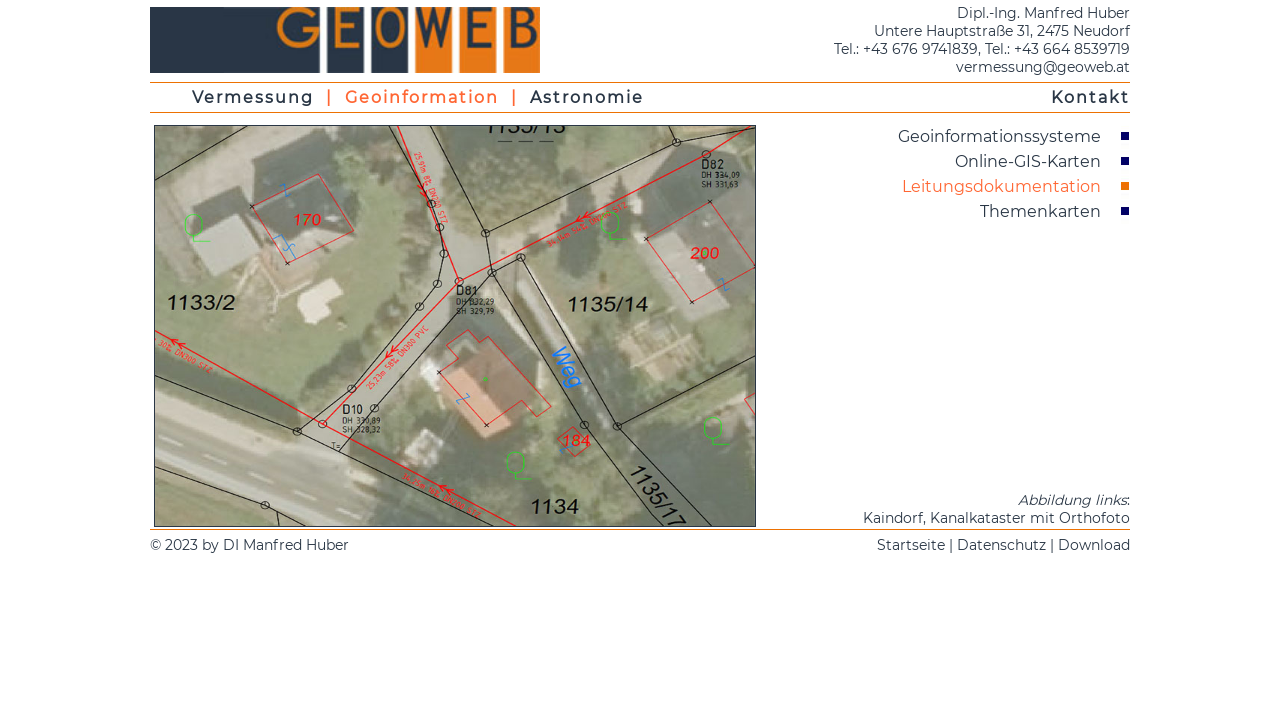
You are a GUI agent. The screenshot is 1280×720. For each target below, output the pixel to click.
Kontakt (1090, 97)
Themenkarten (1040, 211)
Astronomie (587, 97)
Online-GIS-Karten (1028, 161)
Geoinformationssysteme (999, 136)
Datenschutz (1001, 545)
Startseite (911, 545)
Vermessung (253, 97)
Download (1094, 545)
